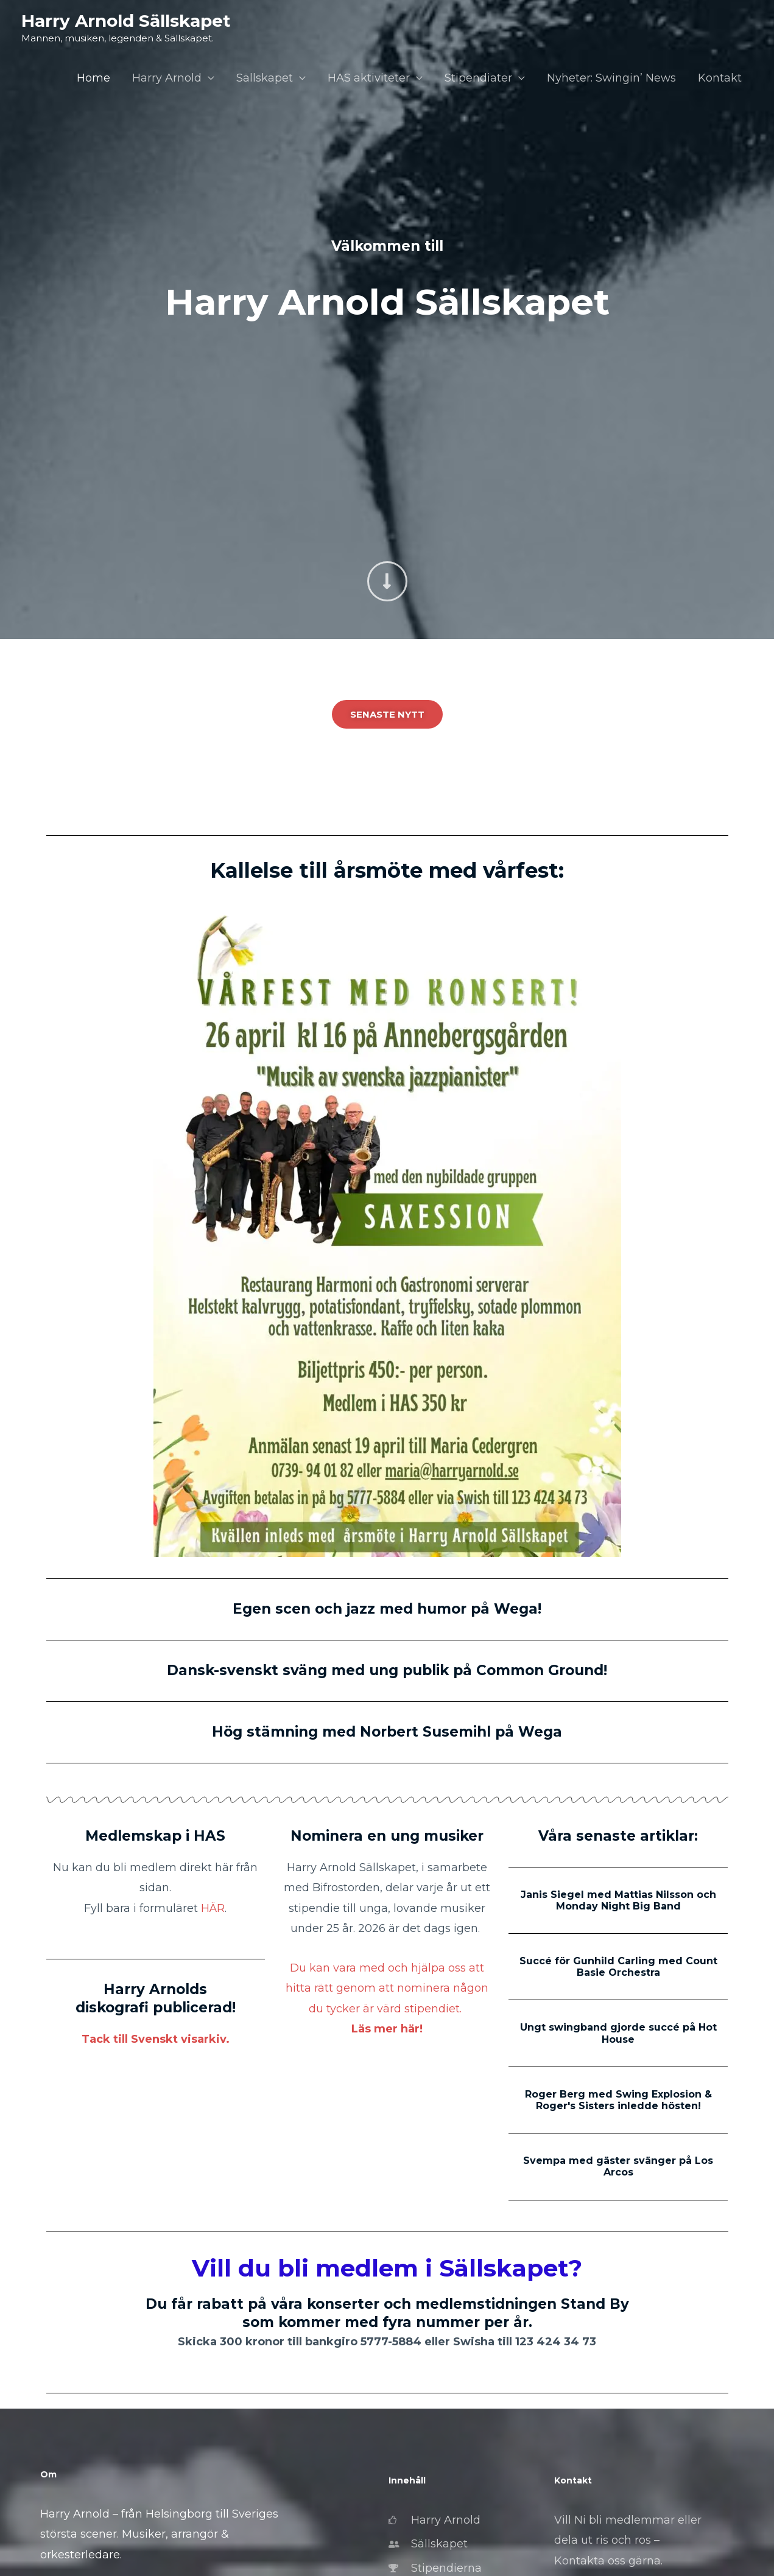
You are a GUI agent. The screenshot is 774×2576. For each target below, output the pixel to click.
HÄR (213, 1908)
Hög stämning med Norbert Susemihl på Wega (387, 1731)
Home (93, 78)
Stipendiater (478, 78)
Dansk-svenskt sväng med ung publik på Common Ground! (387, 1670)
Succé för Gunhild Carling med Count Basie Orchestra (618, 1966)
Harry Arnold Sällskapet (126, 20)
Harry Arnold (167, 78)
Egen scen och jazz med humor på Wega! (387, 1608)
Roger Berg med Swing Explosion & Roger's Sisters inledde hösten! (618, 2100)
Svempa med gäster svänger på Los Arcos (618, 2166)
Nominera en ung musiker (387, 1835)
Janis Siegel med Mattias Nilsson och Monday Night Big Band (618, 1900)
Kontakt (720, 78)
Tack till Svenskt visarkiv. (156, 2039)
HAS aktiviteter (369, 78)
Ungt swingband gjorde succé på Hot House (618, 2033)
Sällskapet (264, 78)
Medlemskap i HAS (155, 1835)
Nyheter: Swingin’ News (611, 78)
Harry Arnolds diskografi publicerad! (156, 1998)
